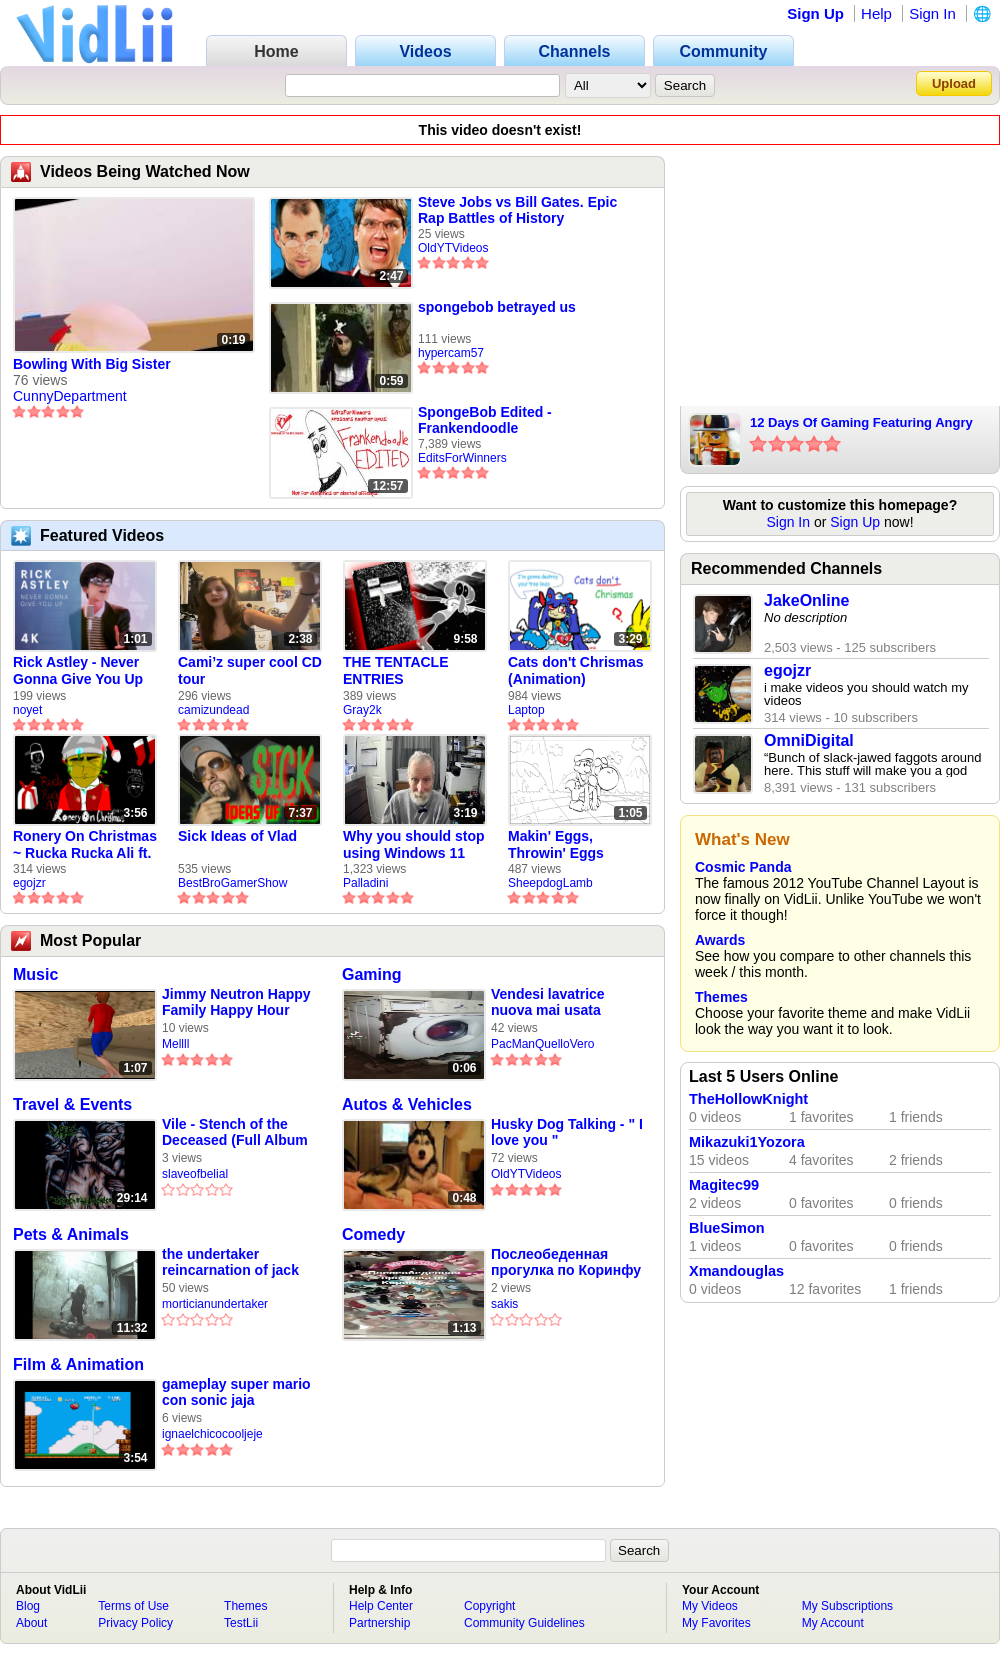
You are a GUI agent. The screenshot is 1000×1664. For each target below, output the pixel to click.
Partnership (379, 1623)
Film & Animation (78, 1364)
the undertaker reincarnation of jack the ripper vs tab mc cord (230, 1262)
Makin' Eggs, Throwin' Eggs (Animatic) (556, 845)
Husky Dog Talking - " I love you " (567, 1132)
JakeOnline (806, 600)
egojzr (29, 883)
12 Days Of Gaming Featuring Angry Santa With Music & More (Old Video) (864, 424)
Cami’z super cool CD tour (250, 670)
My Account (833, 1623)
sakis (504, 1304)
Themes (721, 997)
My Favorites (716, 1623)
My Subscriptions (847, 1606)
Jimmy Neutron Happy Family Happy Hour (236, 1002)
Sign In (932, 13)
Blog (28, 1606)
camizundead (213, 710)
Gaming (372, 974)
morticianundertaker (215, 1304)
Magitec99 (724, 1185)
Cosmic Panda (743, 867)
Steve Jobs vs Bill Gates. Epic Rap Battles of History (517, 210)
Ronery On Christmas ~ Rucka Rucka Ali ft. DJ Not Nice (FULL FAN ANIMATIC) (85, 845)
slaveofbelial (195, 1174)
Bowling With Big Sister (92, 364)
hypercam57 (451, 353)
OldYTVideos (453, 248)
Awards (720, 940)
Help (876, 13)
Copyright (489, 1606)
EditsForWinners (462, 458)
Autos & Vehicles (407, 1104)
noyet (27, 710)
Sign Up (815, 13)
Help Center (381, 1606)
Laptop (526, 710)
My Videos (710, 1606)
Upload (954, 83)
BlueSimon (727, 1228)
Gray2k (362, 710)
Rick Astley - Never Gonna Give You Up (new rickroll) (78, 671)
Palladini (365, 883)
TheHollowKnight (748, 1099)
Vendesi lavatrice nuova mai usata (548, 1002)
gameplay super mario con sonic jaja (236, 1392)
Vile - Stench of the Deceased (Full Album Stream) (235, 1132)
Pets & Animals (71, 1234)
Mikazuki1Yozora (747, 1142)
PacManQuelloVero (542, 1044)
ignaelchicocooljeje (212, 1434)
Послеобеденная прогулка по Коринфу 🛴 (566, 1262)
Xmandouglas (736, 1271)
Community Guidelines (524, 1623)
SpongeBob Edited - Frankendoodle (485, 420)
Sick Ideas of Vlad (237, 836)
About (31, 1623)
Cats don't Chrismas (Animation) (576, 670)
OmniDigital (809, 740)
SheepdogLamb (550, 883)
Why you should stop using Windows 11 (414, 844)
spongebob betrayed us (497, 307)
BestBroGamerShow (232, 883)
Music (35, 974)
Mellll (175, 1044)
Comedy (373, 1234)
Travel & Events (72, 1104)
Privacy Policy (135, 1623)
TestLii (241, 1623)
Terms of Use (133, 1606)
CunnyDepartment (70, 396)
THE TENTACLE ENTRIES (396, 670)
